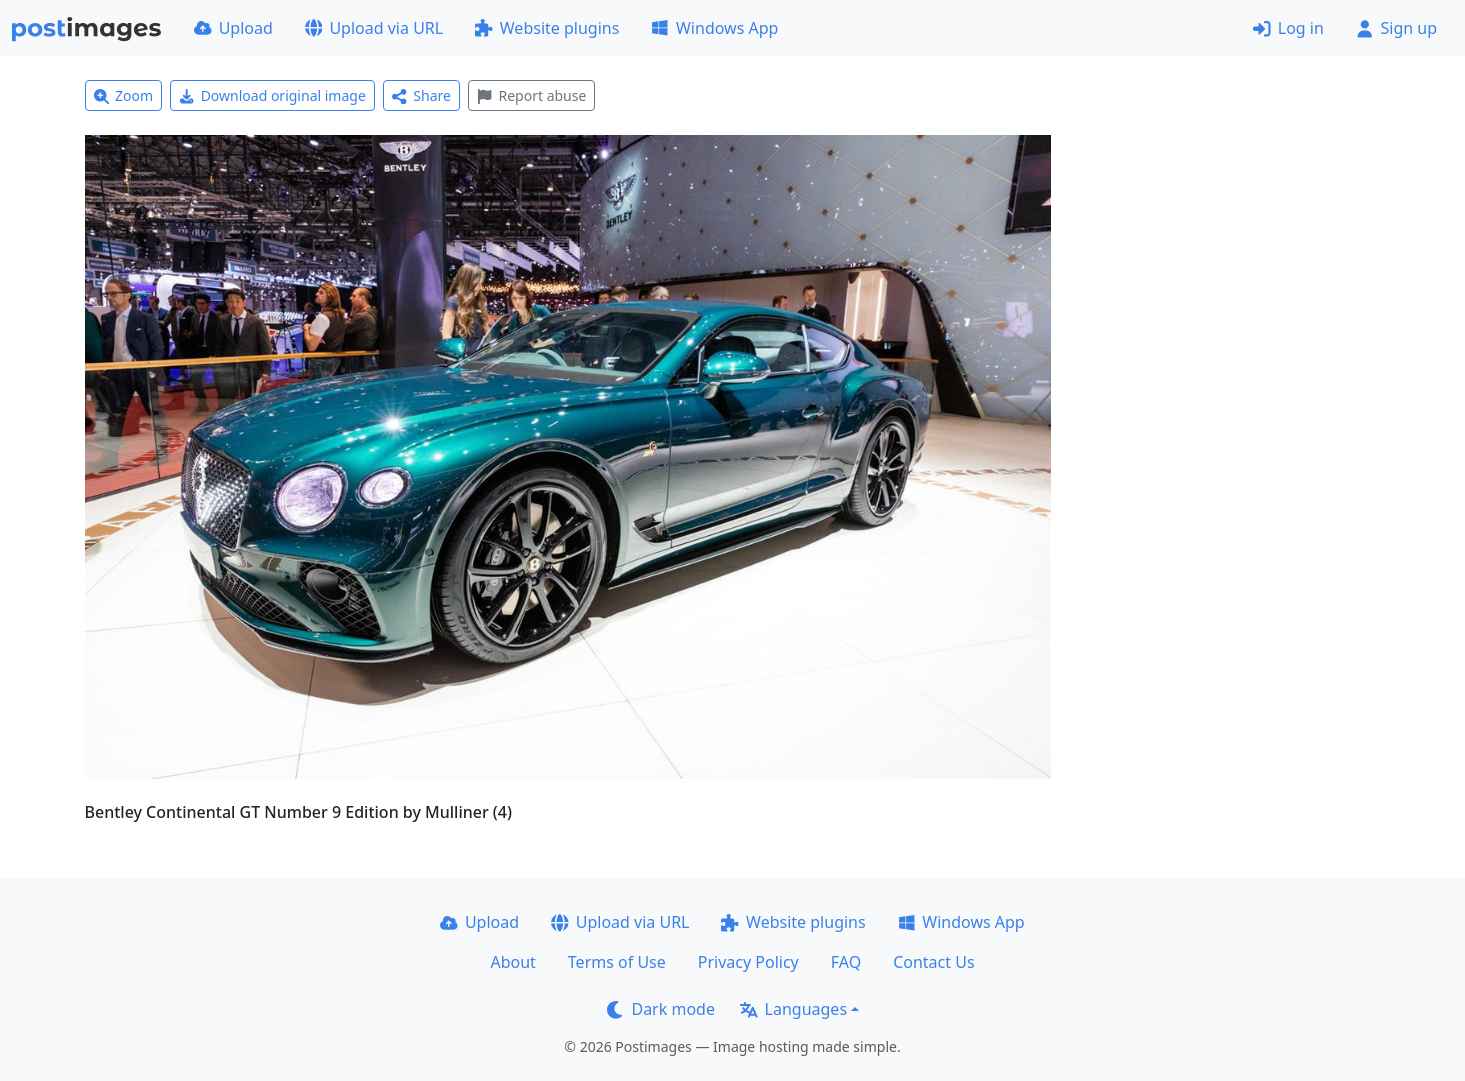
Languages (793, 1009)
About (512, 962)
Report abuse (531, 95)
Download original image (272, 95)
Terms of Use (617, 962)
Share (421, 95)
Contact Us (933, 962)
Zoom (124, 95)
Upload (233, 28)
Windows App (714, 28)
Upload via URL (374, 28)
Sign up (1396, 28)
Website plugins (547, 28)
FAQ (846, 962)
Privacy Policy (748, 962)
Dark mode (661, 1009)
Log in (1288, 28)
